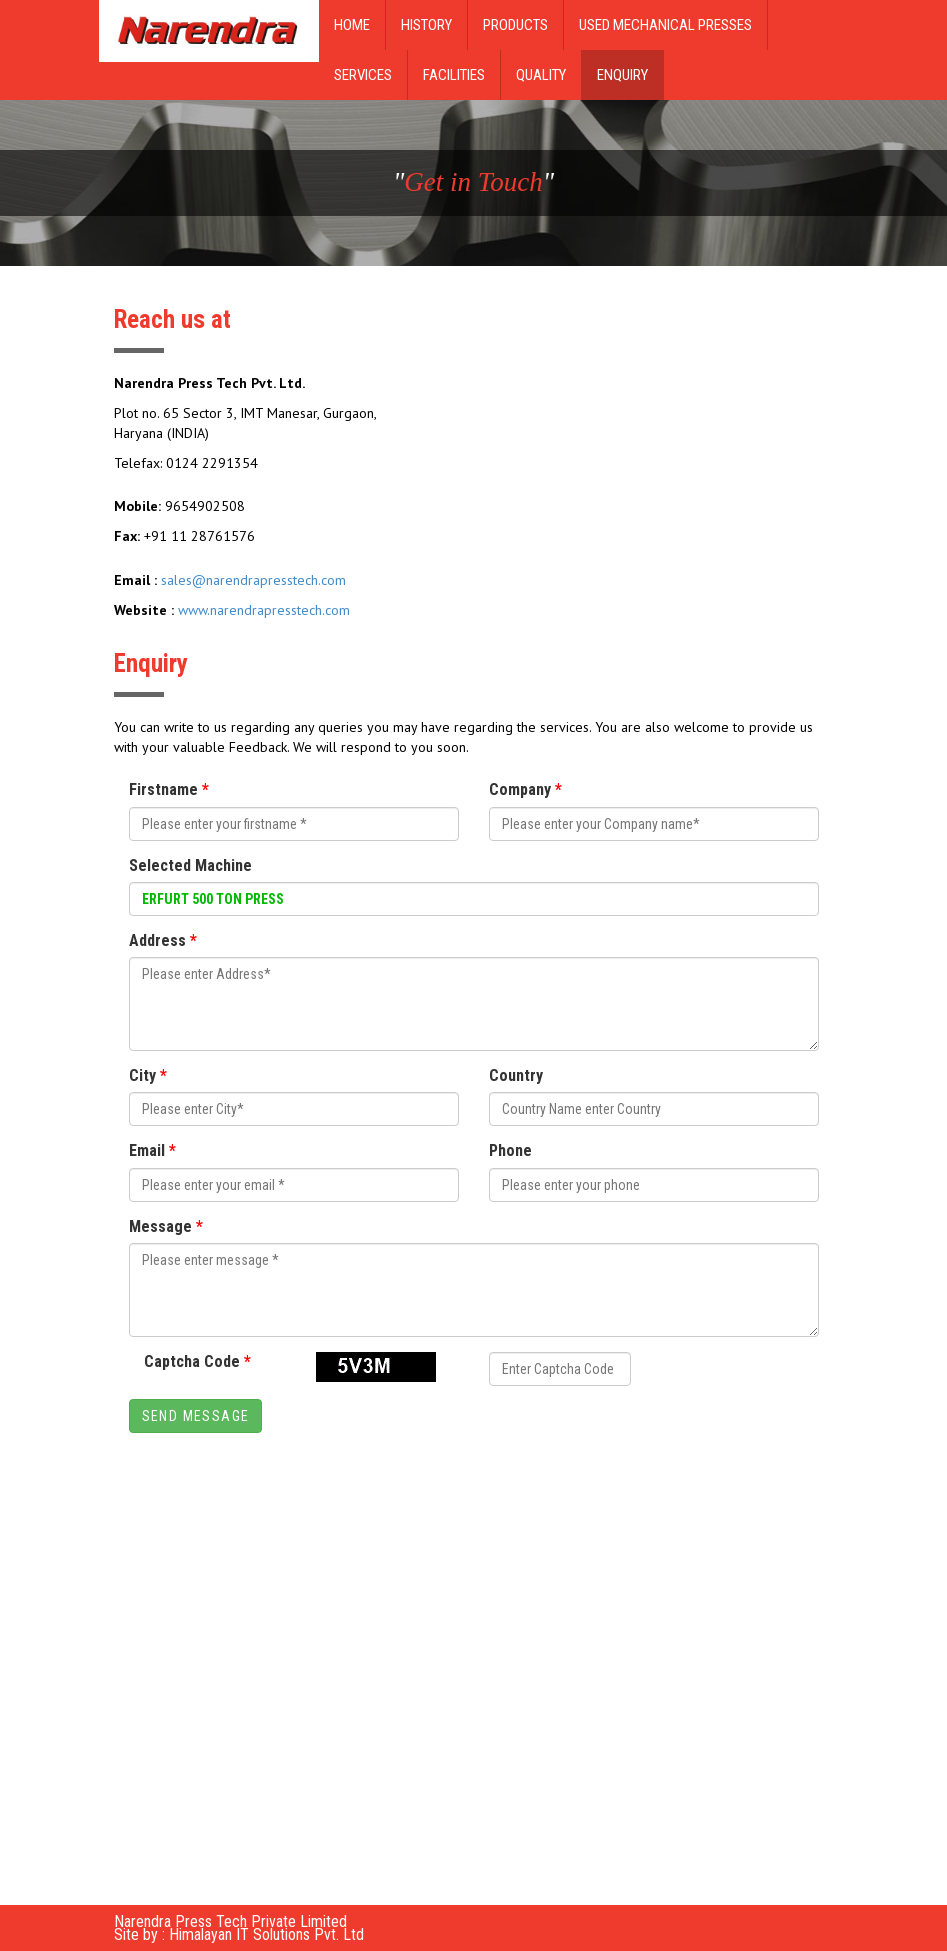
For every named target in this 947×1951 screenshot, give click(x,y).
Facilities (454, 75)
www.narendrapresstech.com (264, 610)
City (148, 1075)
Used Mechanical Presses (665, 25)
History (426, 25)
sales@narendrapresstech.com (253, 580)
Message (166, 1226)
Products (515, 25)
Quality (541, 75)
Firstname (169, 789)
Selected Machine (190, 865)
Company (525, 789)
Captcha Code (197, 1361)
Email (152, 1150)
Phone (510, 1150)
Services (363, 75)
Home (352, 25)
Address (163, 940)
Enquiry (622, 75)
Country (516, 1075)
